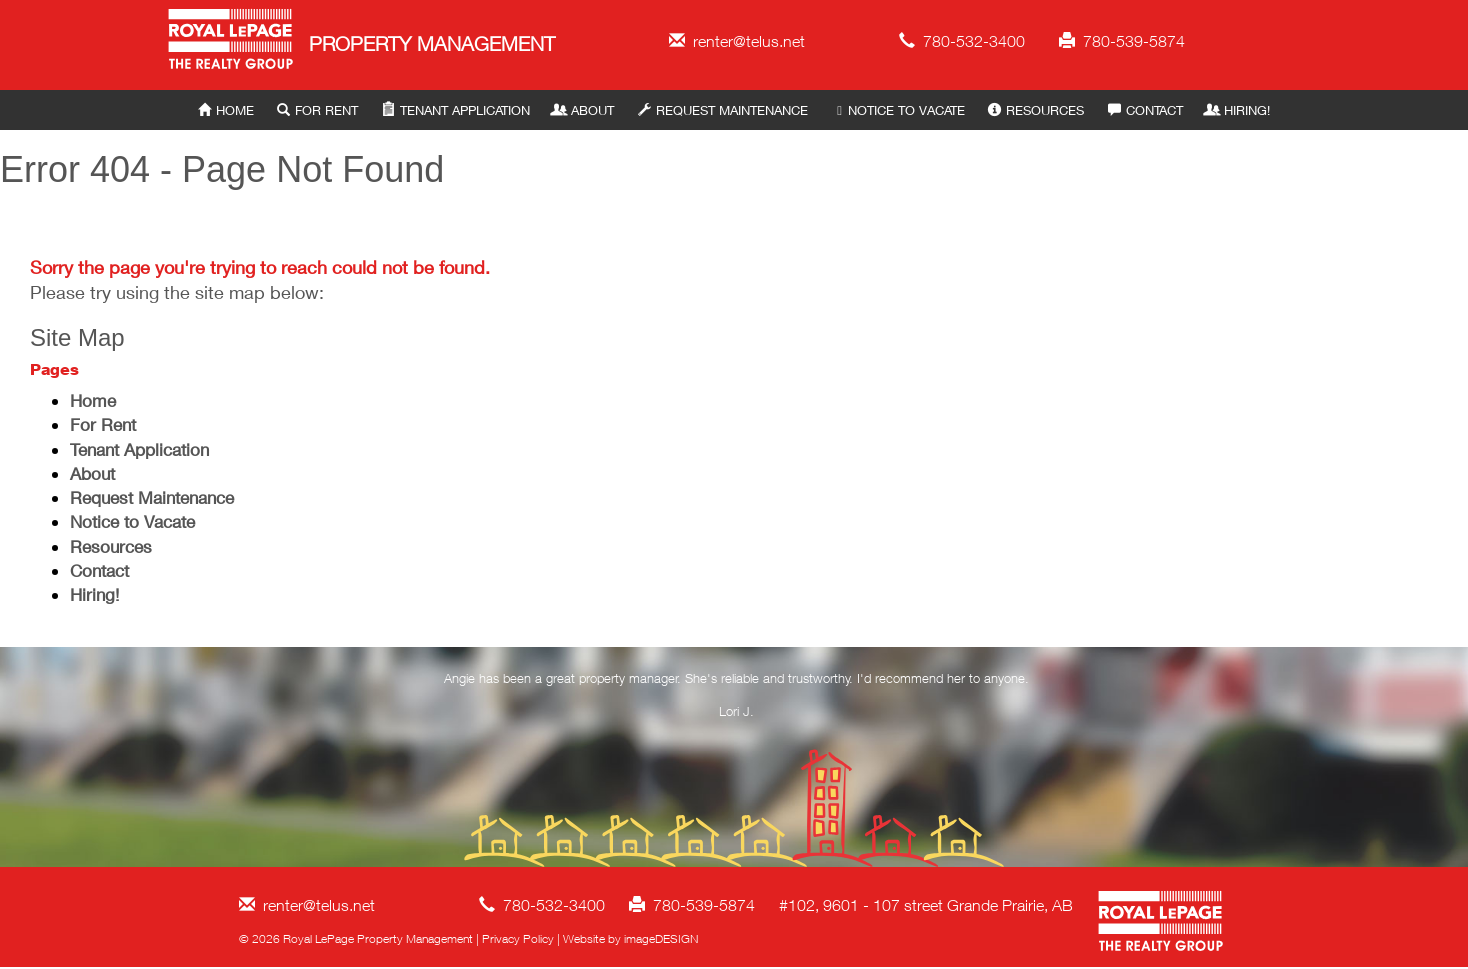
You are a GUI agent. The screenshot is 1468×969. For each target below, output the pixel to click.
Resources (1036, 110)
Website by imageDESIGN (630, 938)
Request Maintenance (723, 110)
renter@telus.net (737, 41)
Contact (1145, 110)
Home (226, 110)
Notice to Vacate (897, 110)
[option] (737, 699)
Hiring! (1238, 110)
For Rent (317, 110)
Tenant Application (456, 110)
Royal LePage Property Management (231, 42)
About (583, 110)
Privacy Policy (518, 938)
